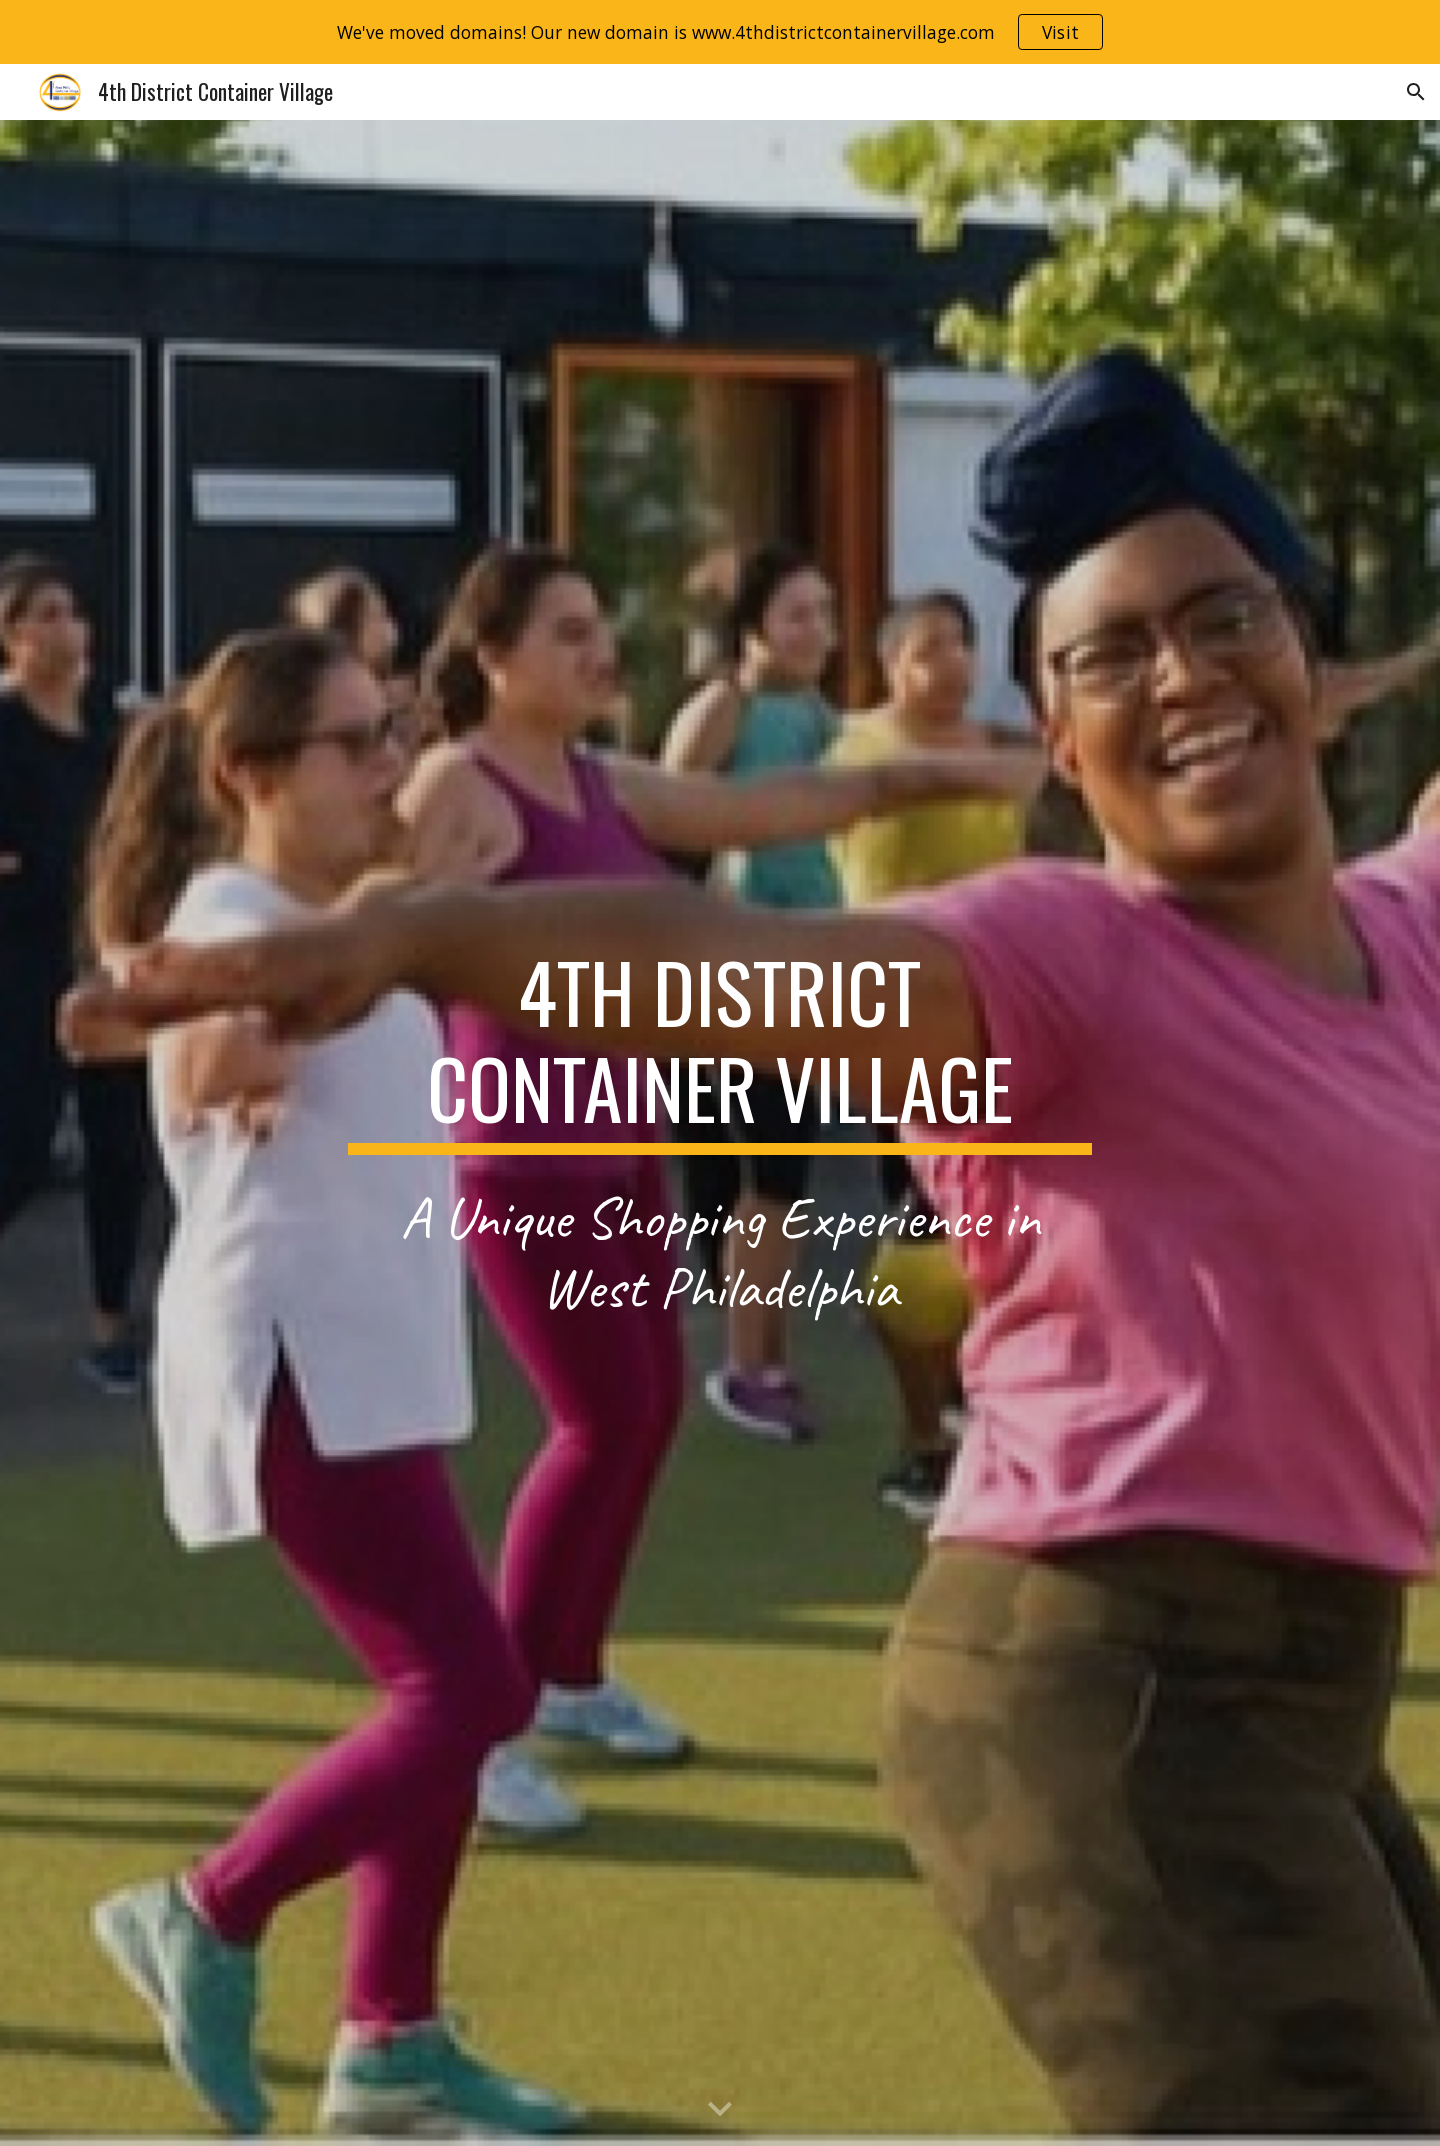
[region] (720, 32)
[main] (720, 1049)
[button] (1416, 92)
